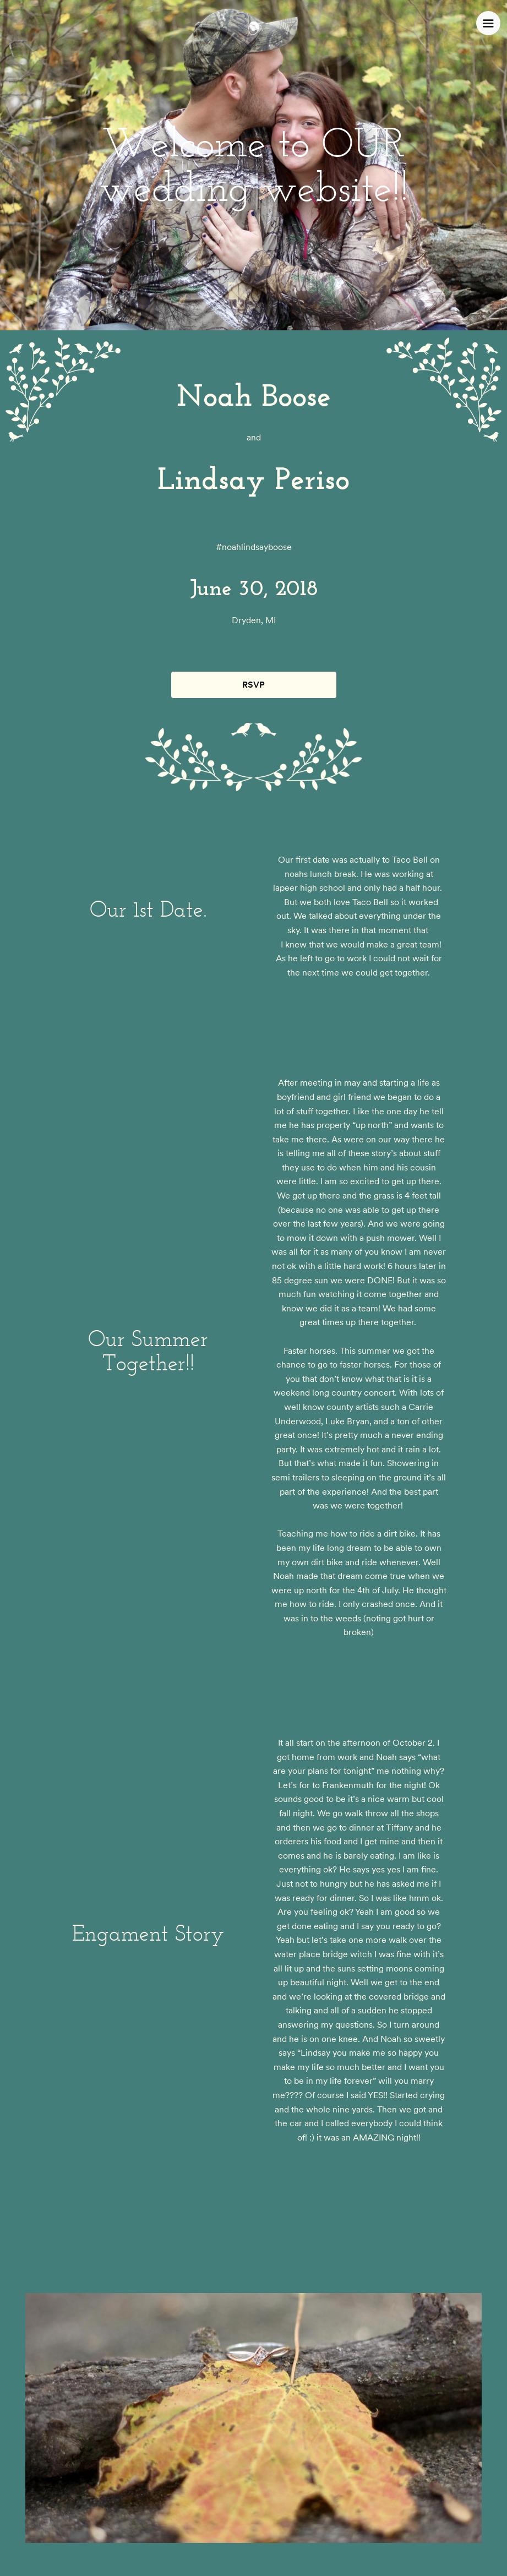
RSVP (253, 684)
